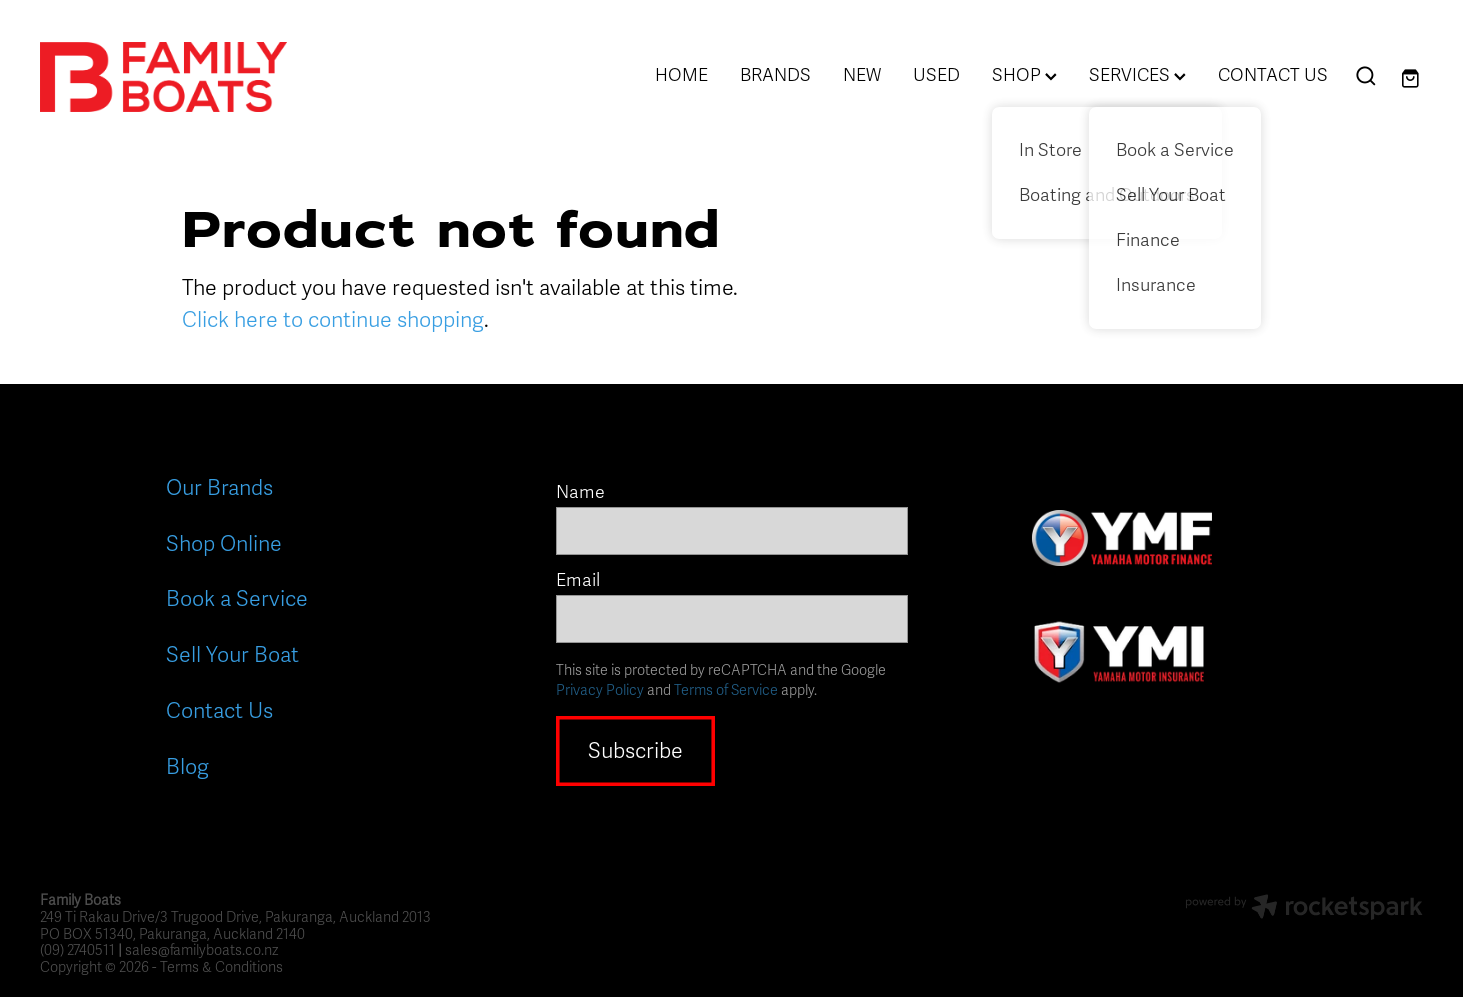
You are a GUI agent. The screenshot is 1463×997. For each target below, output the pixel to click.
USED (936, 75)
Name (580, 493)
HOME (681, 75)
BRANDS (775, 75)
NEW (862, 75)
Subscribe (635, 751)
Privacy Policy (600, 690)
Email (578, 581)
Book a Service (237, 599)
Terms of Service (726, 690)
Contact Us (219, 711)
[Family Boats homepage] (178, 77)
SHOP (1024, 75)
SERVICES (1137, 75)
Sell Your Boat (232, 655)
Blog (187, 767)
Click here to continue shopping (333, 320)
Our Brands (219, 488)
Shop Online (224, 544)
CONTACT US (1273, 75)
